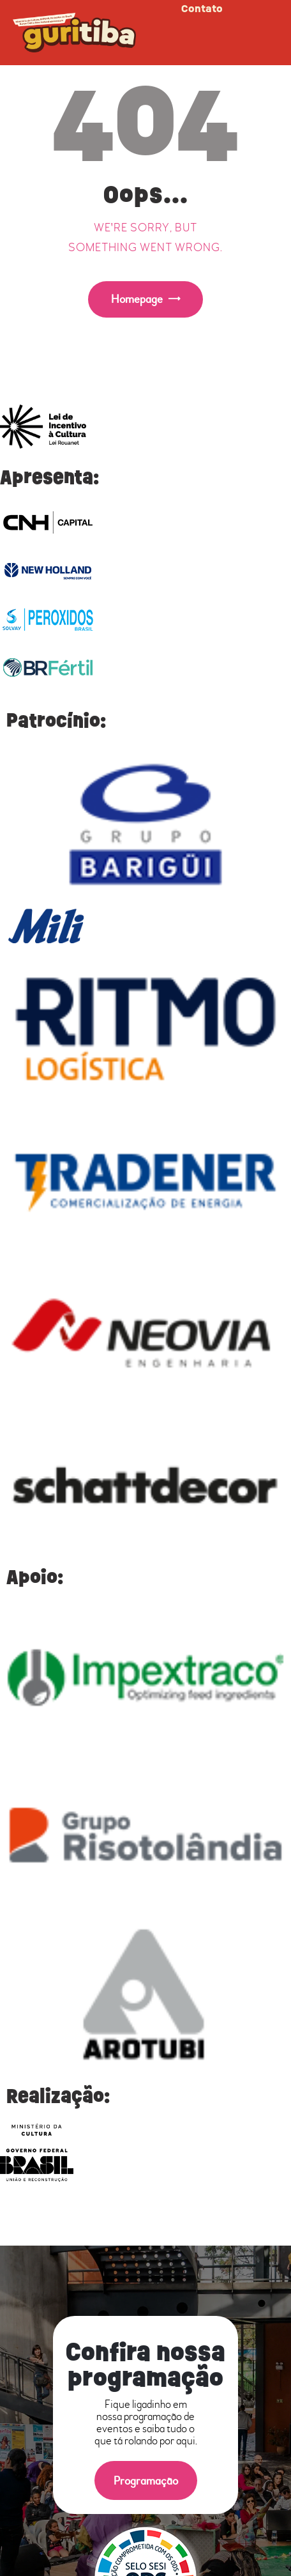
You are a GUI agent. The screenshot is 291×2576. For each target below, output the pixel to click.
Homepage (137, 299)
